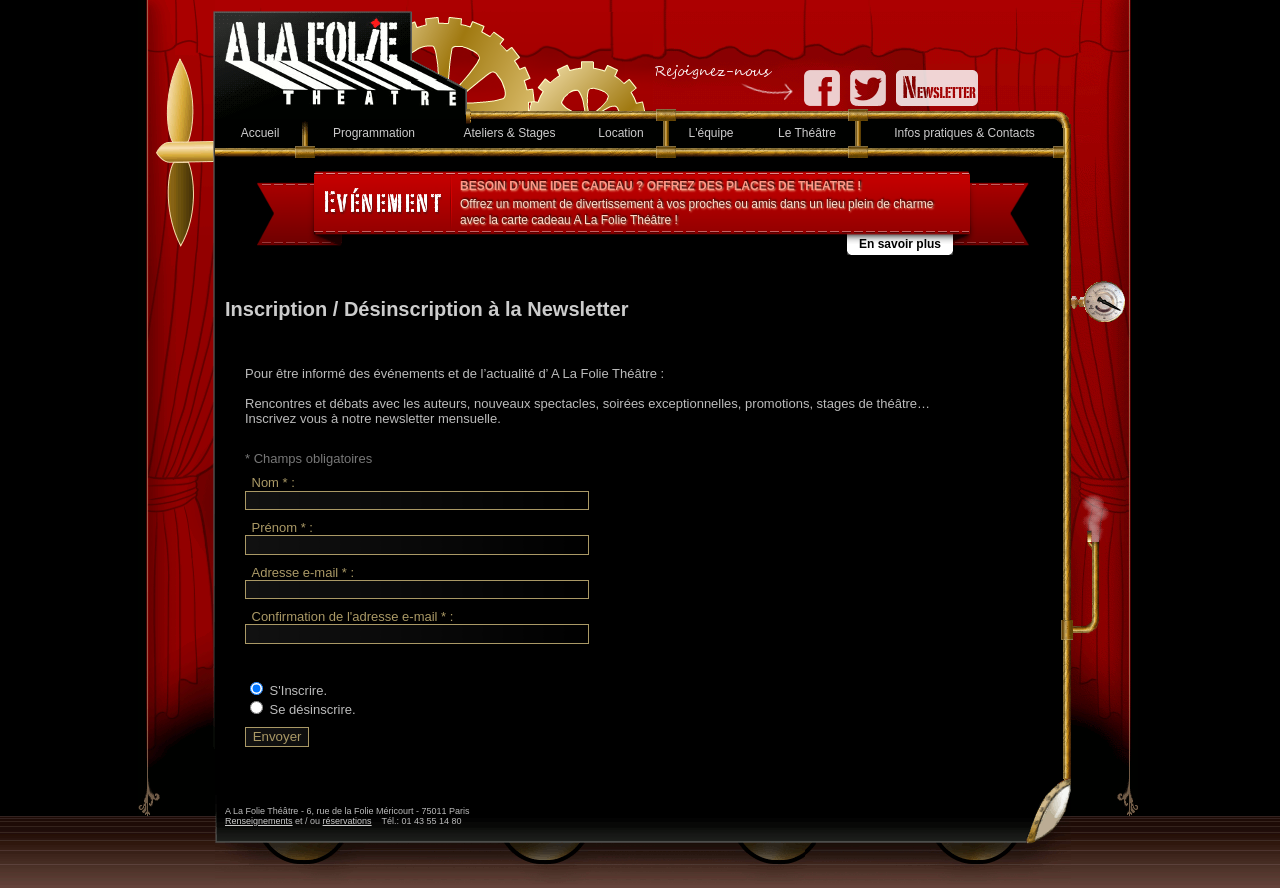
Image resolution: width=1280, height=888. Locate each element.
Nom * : (273, 483)
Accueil (260, 133)
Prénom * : (282, 527)
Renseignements (259, 821)
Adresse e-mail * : (303, 572)
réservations (347, 821)
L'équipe (711, 133)
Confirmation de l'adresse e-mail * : (353, 616)
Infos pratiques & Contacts (964, 133)
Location (620, 133)
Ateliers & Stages (509, 133)
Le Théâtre (807, 133)
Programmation (374, 133)
